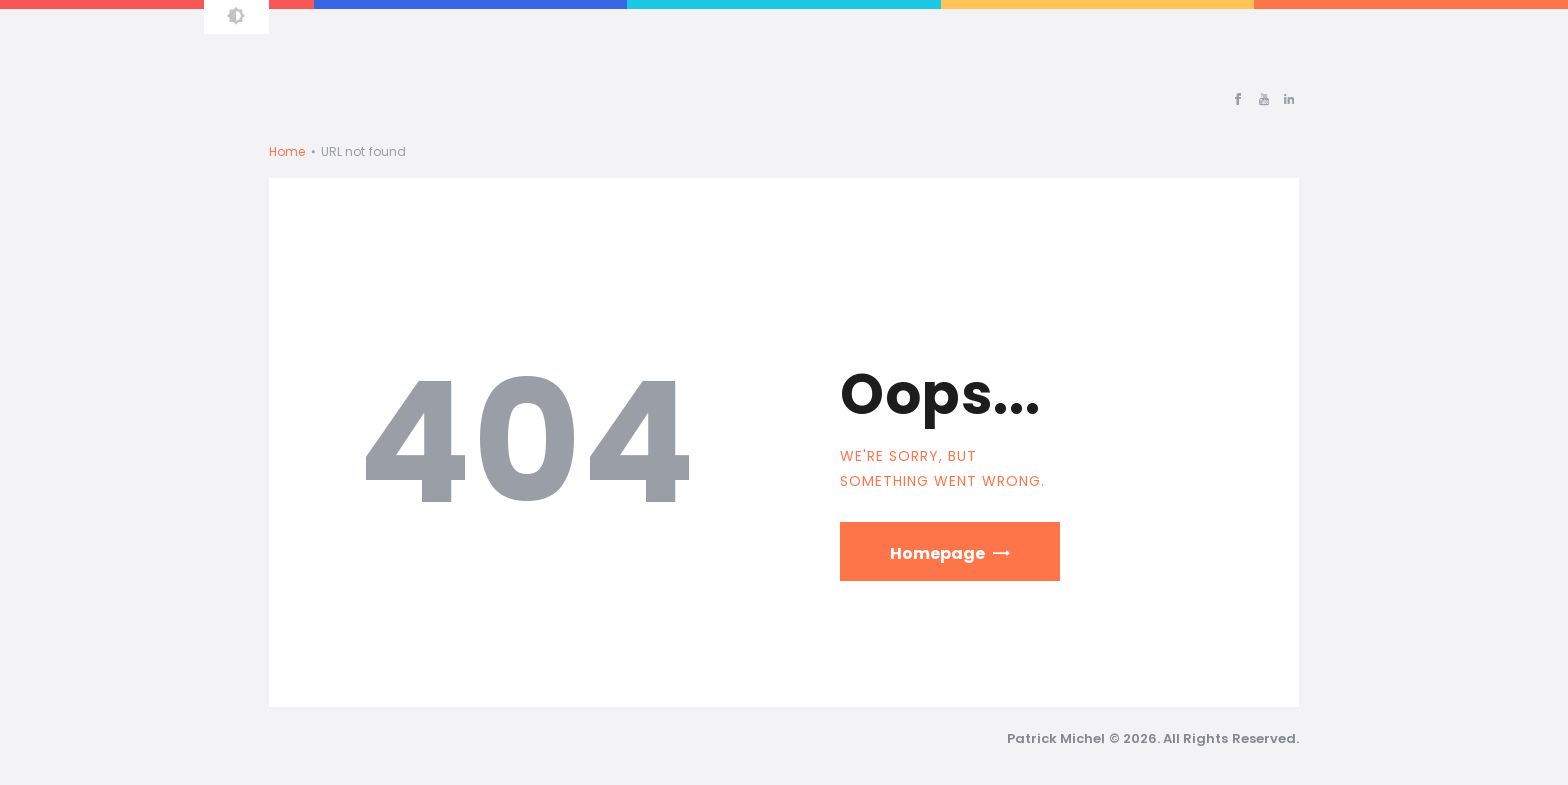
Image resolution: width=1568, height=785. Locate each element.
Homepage (937, 553)
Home (287, 151)
